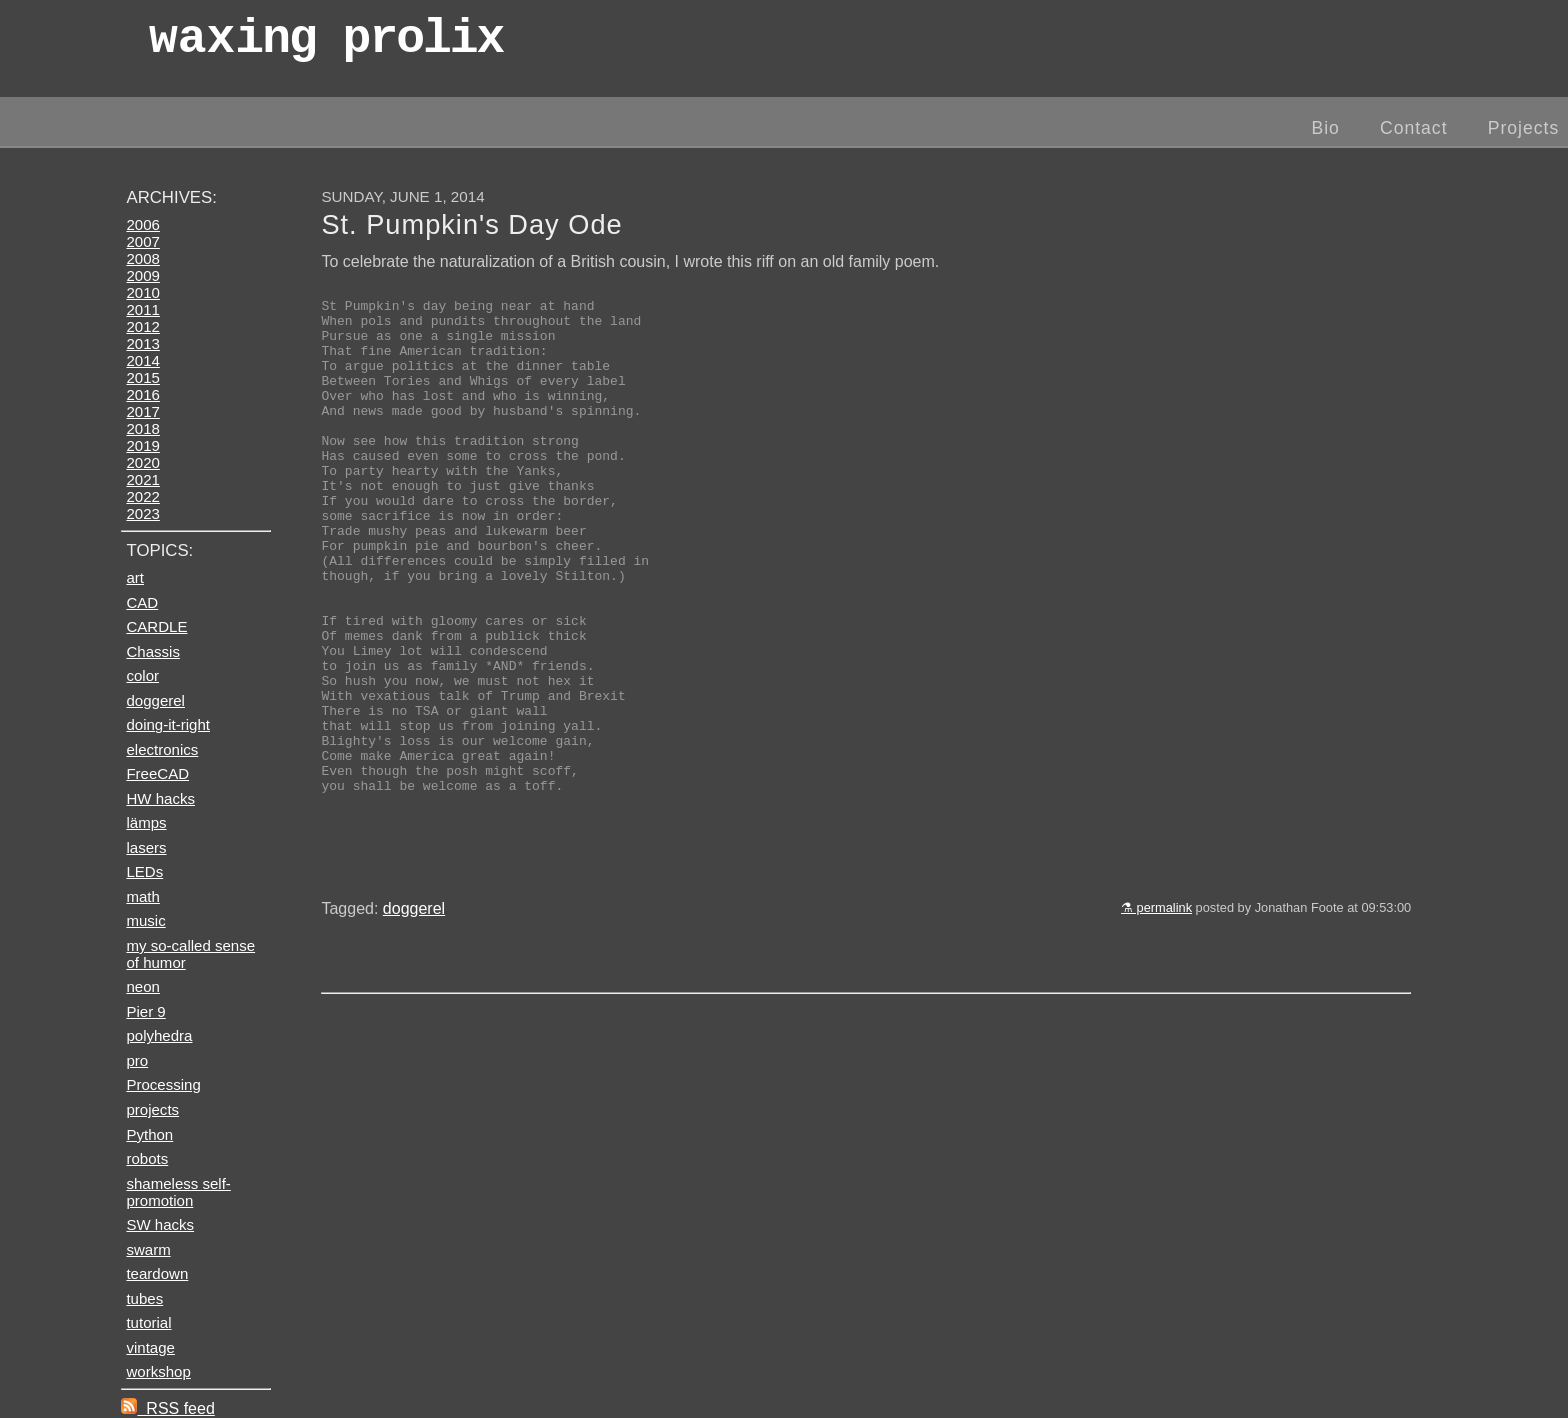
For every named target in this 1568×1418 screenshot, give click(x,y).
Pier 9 (145, 1011)
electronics (162, 749)
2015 (142, 377)
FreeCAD (157, 773)
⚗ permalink (1156, 1018)
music (145, 920)
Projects (1524, 128)
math (142, 896)
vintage (150, 1347)
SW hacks (160, 1224)
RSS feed (167, 1408)
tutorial (148, 1322)
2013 (142, 343)
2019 (142, 445)
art (135, 577)
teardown (157, 1273)
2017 (142, 411)
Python (149, 1134)
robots (147, 1158)
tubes (144, 1298)
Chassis (152, 651)
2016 (142, 394)
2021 (142, 479)
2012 (142, 326)
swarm (148, 1249)
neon (142, 986)
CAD (142, 602)
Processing (163, 1084)
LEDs (144, 871)
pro (137, 1060)
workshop (158, 1371)
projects (152, 1109)
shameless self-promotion (178, 1192)
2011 (142, 309)
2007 (142, 241)
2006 (142, 224)
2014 (142, 360)
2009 (142, 275)
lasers (146, 847)
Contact (1414, 128)
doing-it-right (168, 724)
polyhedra (159, 1035)
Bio (1325, 128)
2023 (142, 513)
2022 (142, 496)
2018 (142, 428)
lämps (146, 822)
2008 (142, 258)
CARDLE (156, 626)
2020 (142, 462)
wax (326, 44)
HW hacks (160, 798)
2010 (142, 292)
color (142, 675)
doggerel (414, 1019)
